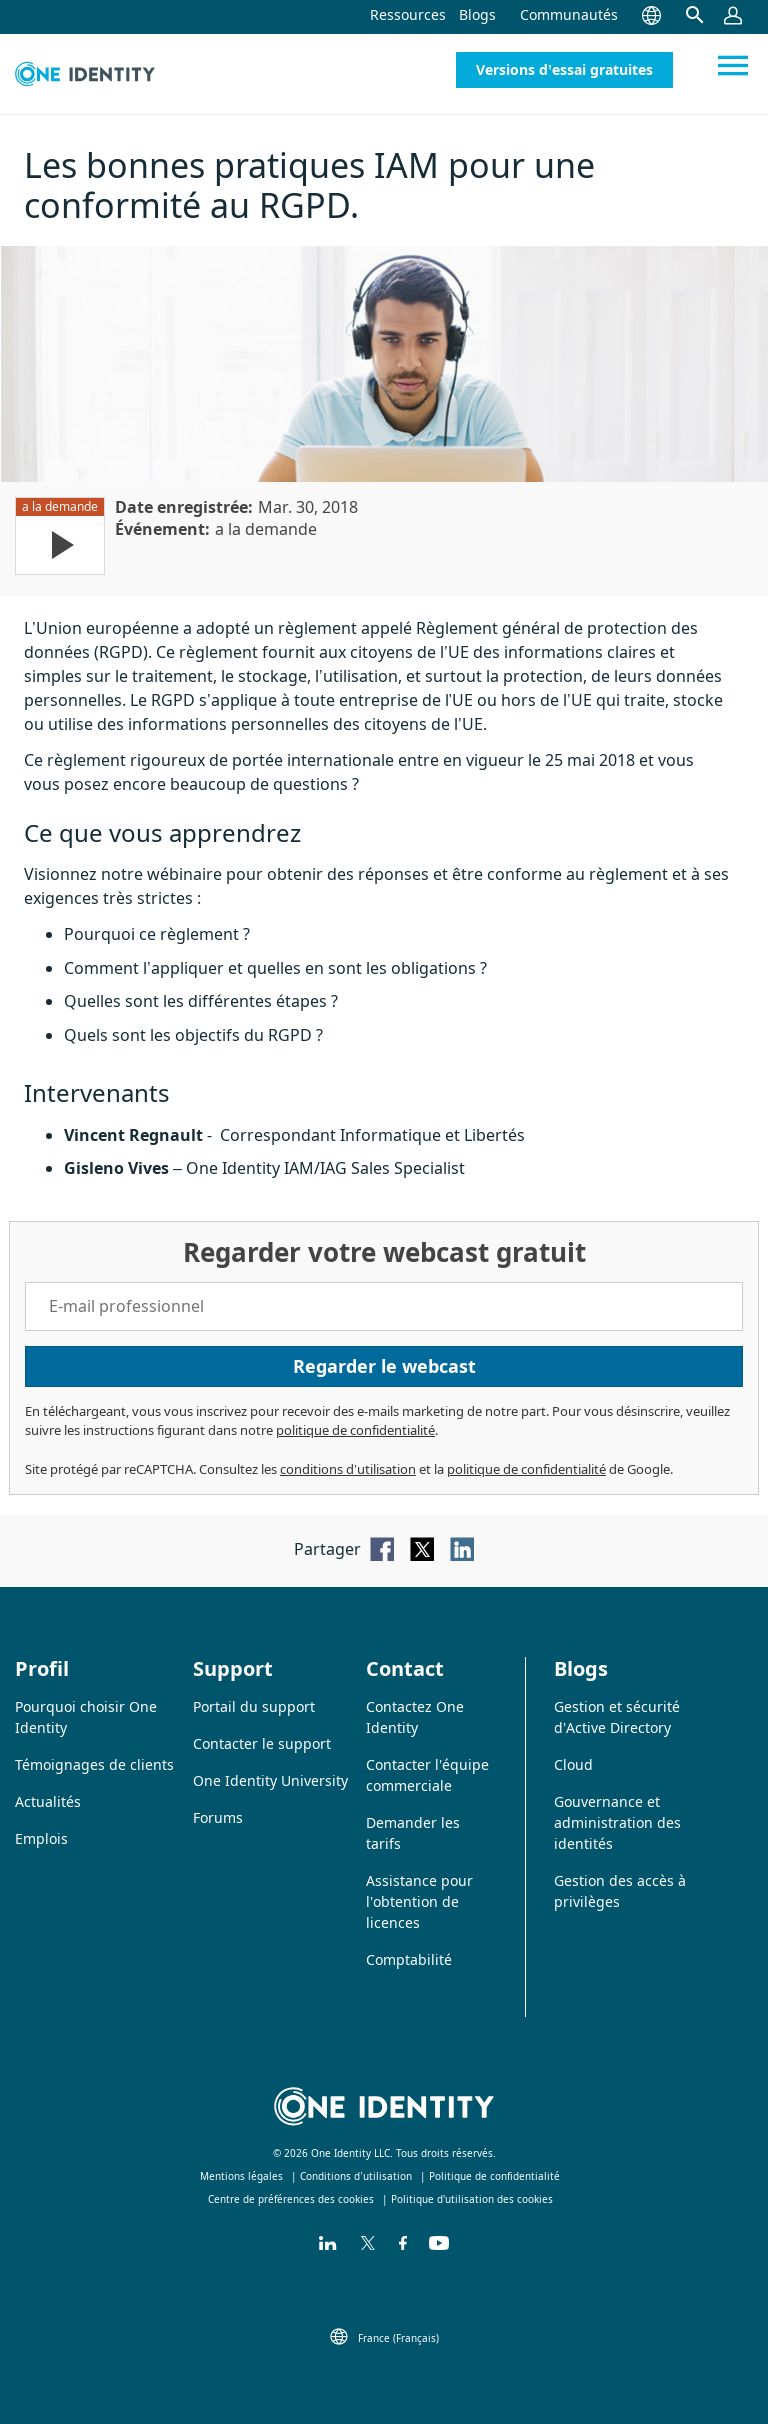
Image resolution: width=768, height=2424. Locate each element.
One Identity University (270, 1780)
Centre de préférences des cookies (291, 2199)
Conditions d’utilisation (355, 2176)
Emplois (41, 1838)
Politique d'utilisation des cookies (472, 2199)
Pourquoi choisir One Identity (86, 1717)
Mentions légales (241, 2176)
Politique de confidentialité (494, 2176)
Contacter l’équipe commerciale (427, 1775)
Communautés (569, 14)
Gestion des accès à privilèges (620, 1891)
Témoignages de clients (94, 1764)
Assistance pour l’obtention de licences (419, 1901)
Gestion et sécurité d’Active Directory (617, 1717)
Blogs (477, 14)
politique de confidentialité (355, 1430)
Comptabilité (409, 1959)
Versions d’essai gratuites (564, 69)
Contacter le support (262, 1743)
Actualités (48, 1801)
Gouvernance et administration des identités (617, 1822)
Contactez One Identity (415, 1717)
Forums (218, 1817)
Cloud (573, 1764)
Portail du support (254, 1706)
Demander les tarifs (413, 1833)
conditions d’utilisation (348, 1469)
